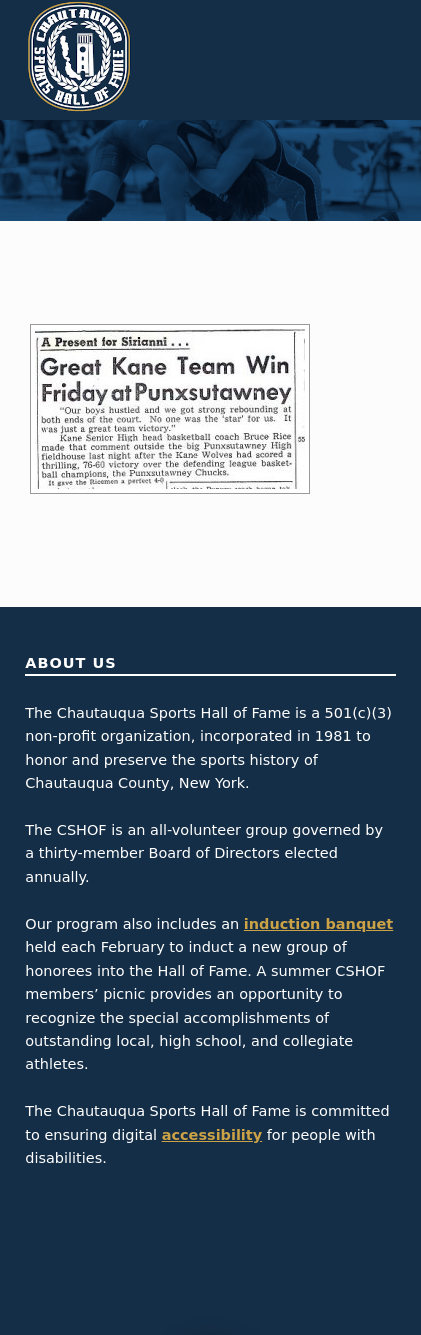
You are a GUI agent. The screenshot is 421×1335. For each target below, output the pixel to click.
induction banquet (318, 924)
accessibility (212, 1135)
